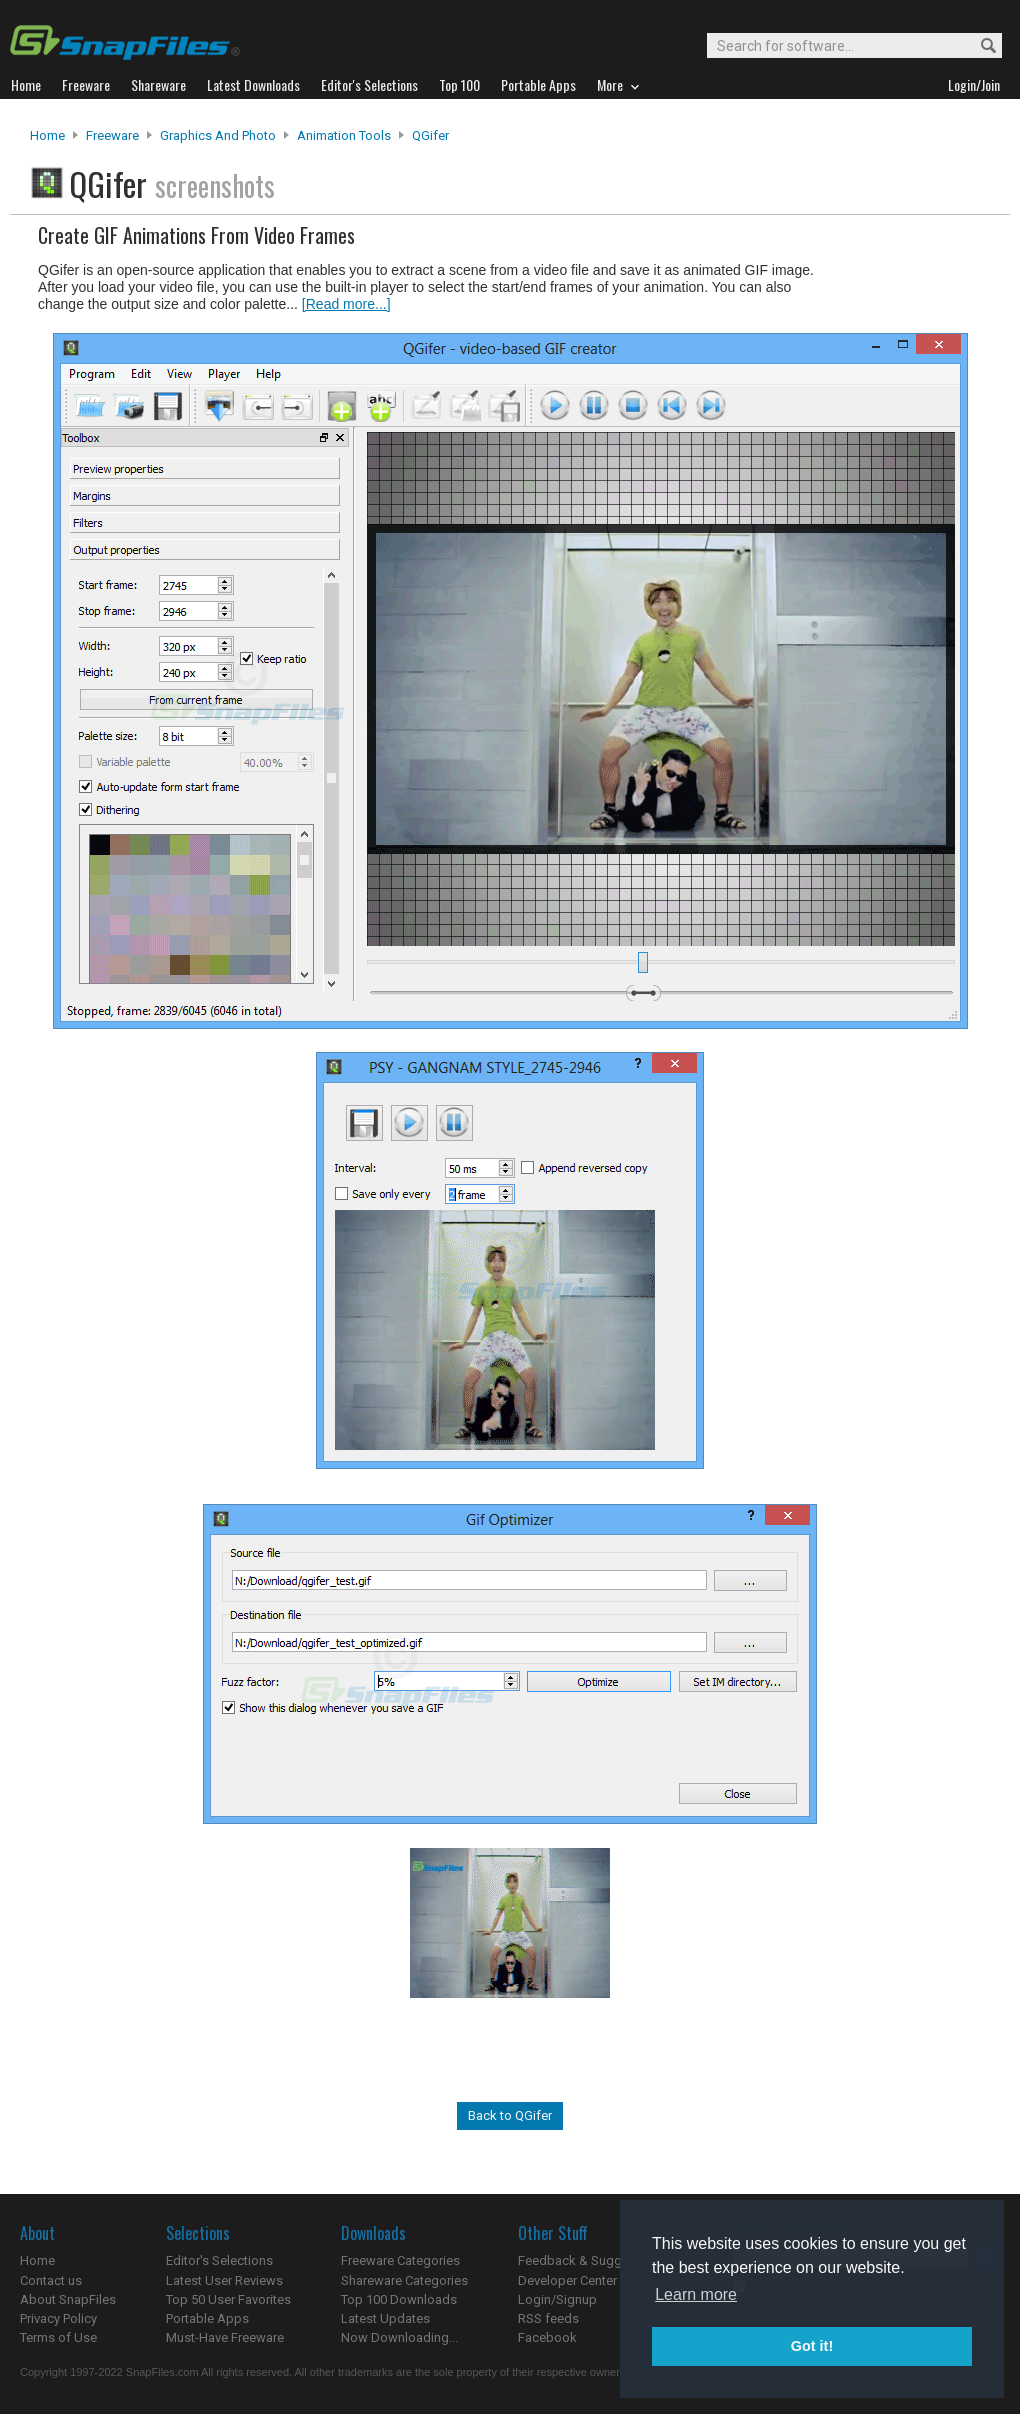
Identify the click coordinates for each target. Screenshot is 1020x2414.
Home (47, 135)
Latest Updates (385, 2318)
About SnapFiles (68, 2299)
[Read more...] (346, 304)
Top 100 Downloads (399, 2299)
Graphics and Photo (218, 135)
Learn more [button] (696, 2294)
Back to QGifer (510, 2115)
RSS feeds (548, 2318)
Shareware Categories (404, 2280)
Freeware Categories (400, 2260)
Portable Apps (207, 2318)
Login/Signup (557, 2299)
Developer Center (567, 2280)
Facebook (547, 2337)
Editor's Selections (219, 2260)
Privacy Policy (58, 2318)
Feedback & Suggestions (591, 2260)
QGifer (430, 135)
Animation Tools (344, 135)
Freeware (112, 135)
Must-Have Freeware (225, 2337)
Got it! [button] (812, 2346)
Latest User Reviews (224, 2280)
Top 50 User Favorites (228, 2299)
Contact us (51, 2280)
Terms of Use (58, 2337)
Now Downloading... (399, 2337)
